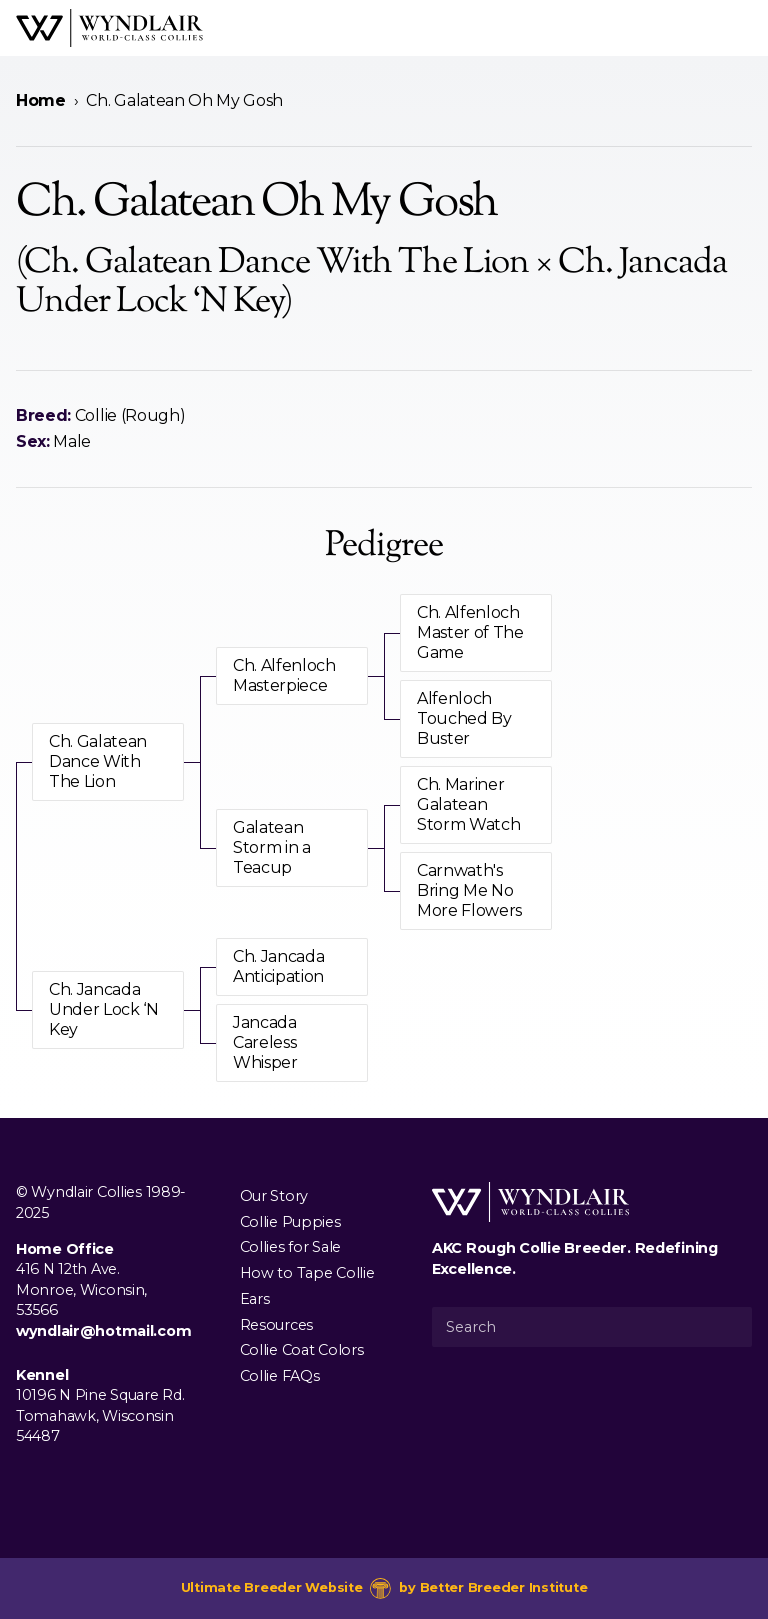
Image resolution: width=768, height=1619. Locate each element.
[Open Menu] (744, 28)
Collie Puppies (290, 1221)
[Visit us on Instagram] (60, 1482)
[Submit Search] (729, 1327)
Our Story (274, 1195)
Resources (276, 1324)
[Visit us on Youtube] (92, 1482)
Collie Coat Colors (302, 1350)
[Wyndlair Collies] (109, 28)
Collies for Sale (290, 1247)
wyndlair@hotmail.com (103, 1331)
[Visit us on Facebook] (28, 1482)
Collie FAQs (280, 1376)
